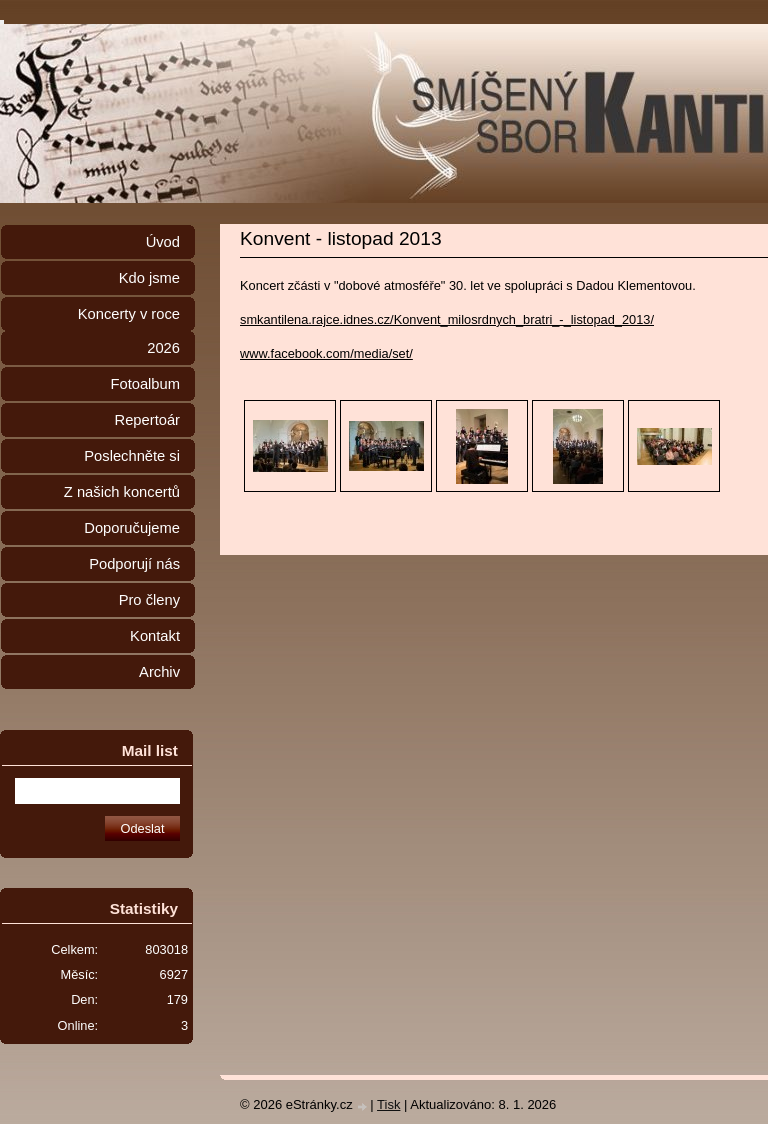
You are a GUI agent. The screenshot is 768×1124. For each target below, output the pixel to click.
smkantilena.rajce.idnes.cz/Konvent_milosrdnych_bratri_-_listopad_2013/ (447, 319)
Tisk (388, 1104)
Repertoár (147, 420)
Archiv (159, 672)
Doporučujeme (132, 528)
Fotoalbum (145, 384)
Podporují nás (134, 564)
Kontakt (155, 636)
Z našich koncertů (122, 492)
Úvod (163, 242)
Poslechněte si (132, 456)
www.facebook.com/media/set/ (326, 353)
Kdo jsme (149, 278)
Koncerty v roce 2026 (129, 331)
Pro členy (149, 600)
